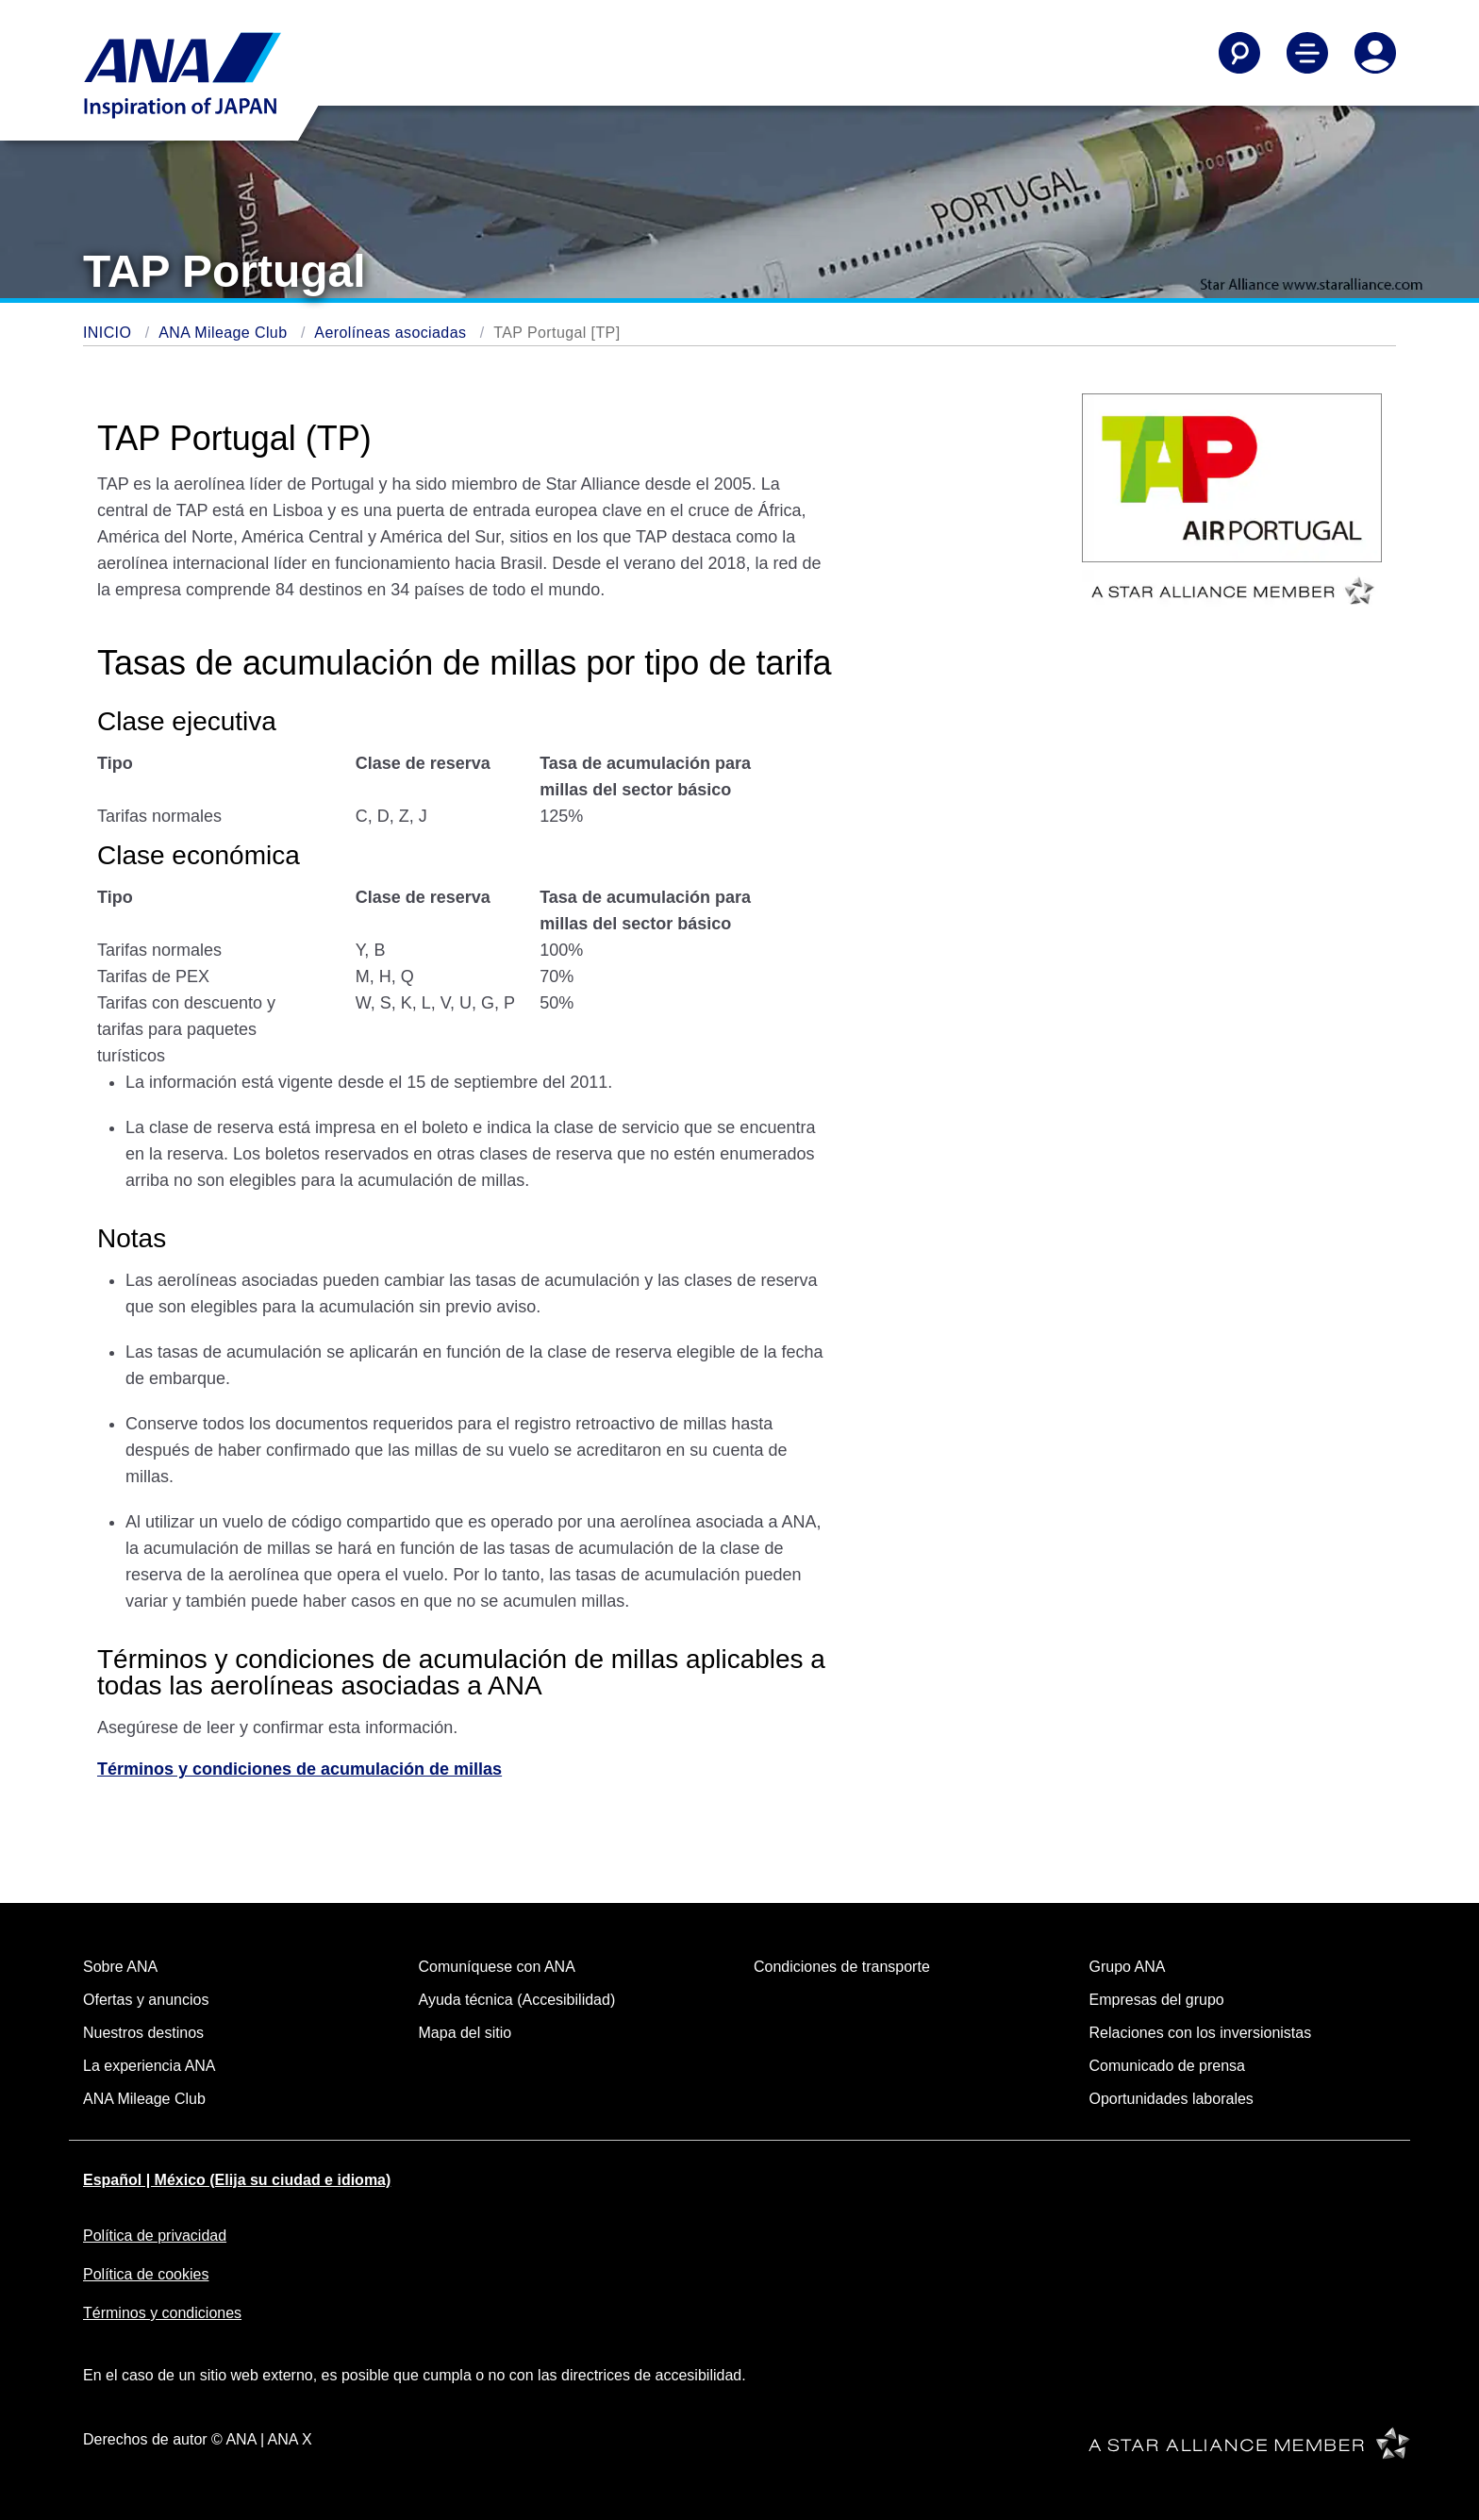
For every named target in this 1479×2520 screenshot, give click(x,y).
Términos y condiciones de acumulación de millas (299, 1769)
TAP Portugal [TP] (556, 333)
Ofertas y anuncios (145, 2000)
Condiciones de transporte (842, 1967)
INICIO (107, 333)
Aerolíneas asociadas (390, 333)
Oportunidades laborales (1171, 2099)
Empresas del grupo (1156, 2000)
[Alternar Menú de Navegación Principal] (1307, 53)
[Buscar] (1239, 53)
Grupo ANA (1127, 1967)
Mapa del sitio (465, 2033)
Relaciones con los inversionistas (1200, 2033)
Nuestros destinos (143, 2033)
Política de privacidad (154, 2236)
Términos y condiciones (162, 2313)
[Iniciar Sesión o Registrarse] (1375, 53)
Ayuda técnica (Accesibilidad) (517, 2000)
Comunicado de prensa (1167, 2066)
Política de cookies (145, 2274)
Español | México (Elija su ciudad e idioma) (237, 2180)
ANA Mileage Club (222, 333)
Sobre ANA (120, 1967)
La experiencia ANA (149, 2066)
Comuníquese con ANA (497, 1967)
